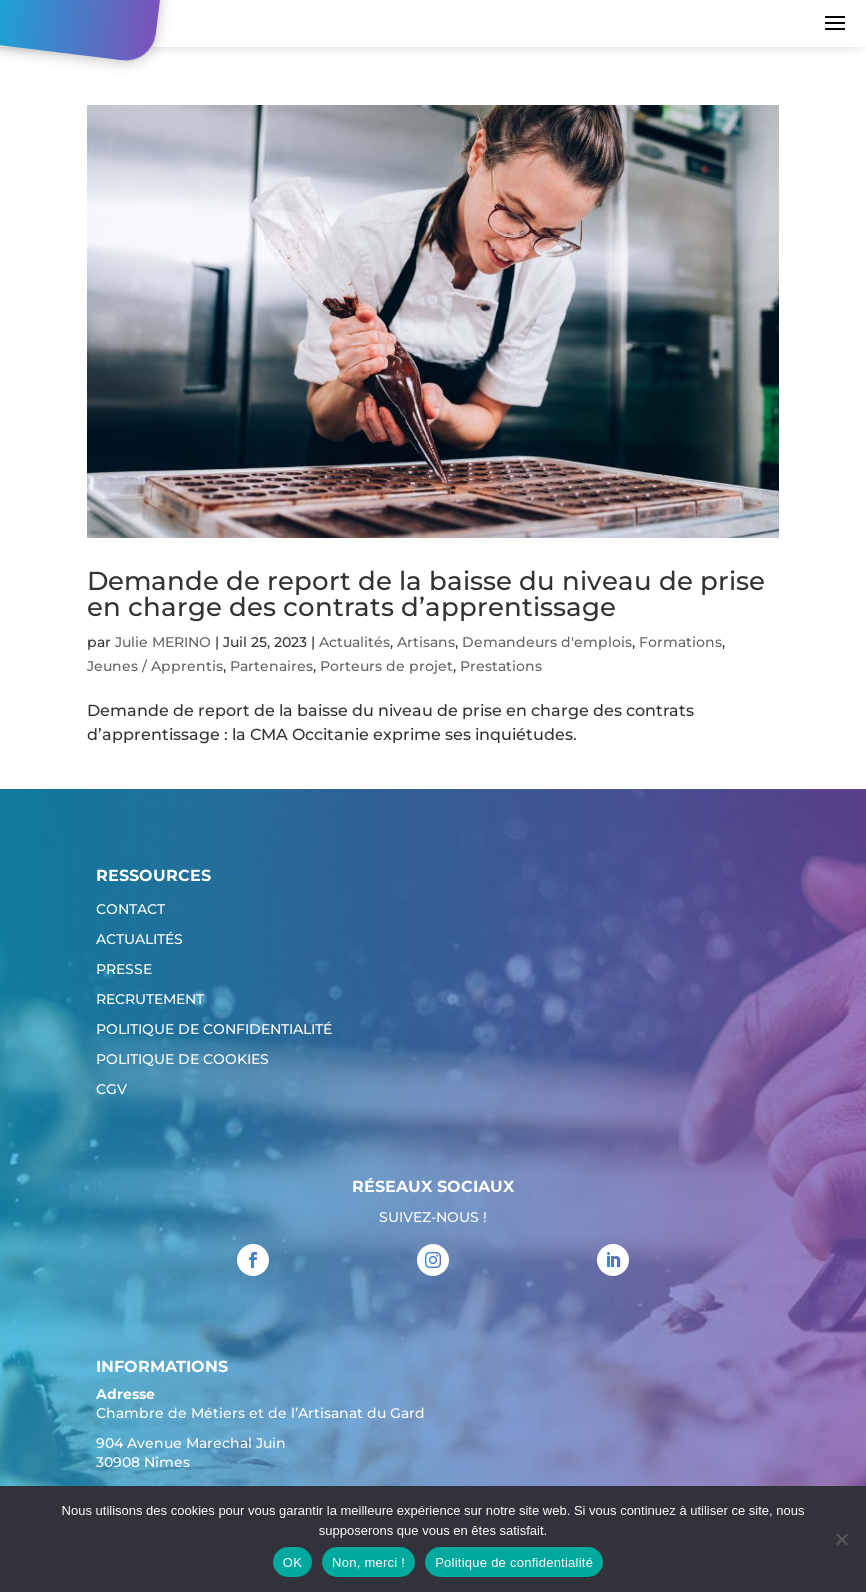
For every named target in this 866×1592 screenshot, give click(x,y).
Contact (130, 910)
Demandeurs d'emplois (547, 642)
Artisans (426, 642)
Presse (124, 970)
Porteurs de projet (386, 666)
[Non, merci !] (841, 1539)
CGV (111, 1090)
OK (292, 1562)
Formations (680, 642)
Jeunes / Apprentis (155, 666)
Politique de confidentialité (214, 1030)
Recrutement (150, 1000)
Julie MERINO (163, 642)
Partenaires (271, 666)
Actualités (354, 642)
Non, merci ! (368, 1562)
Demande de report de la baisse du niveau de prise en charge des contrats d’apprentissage (426, 594)
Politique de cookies (182, 1060)
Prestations (501, 666)
